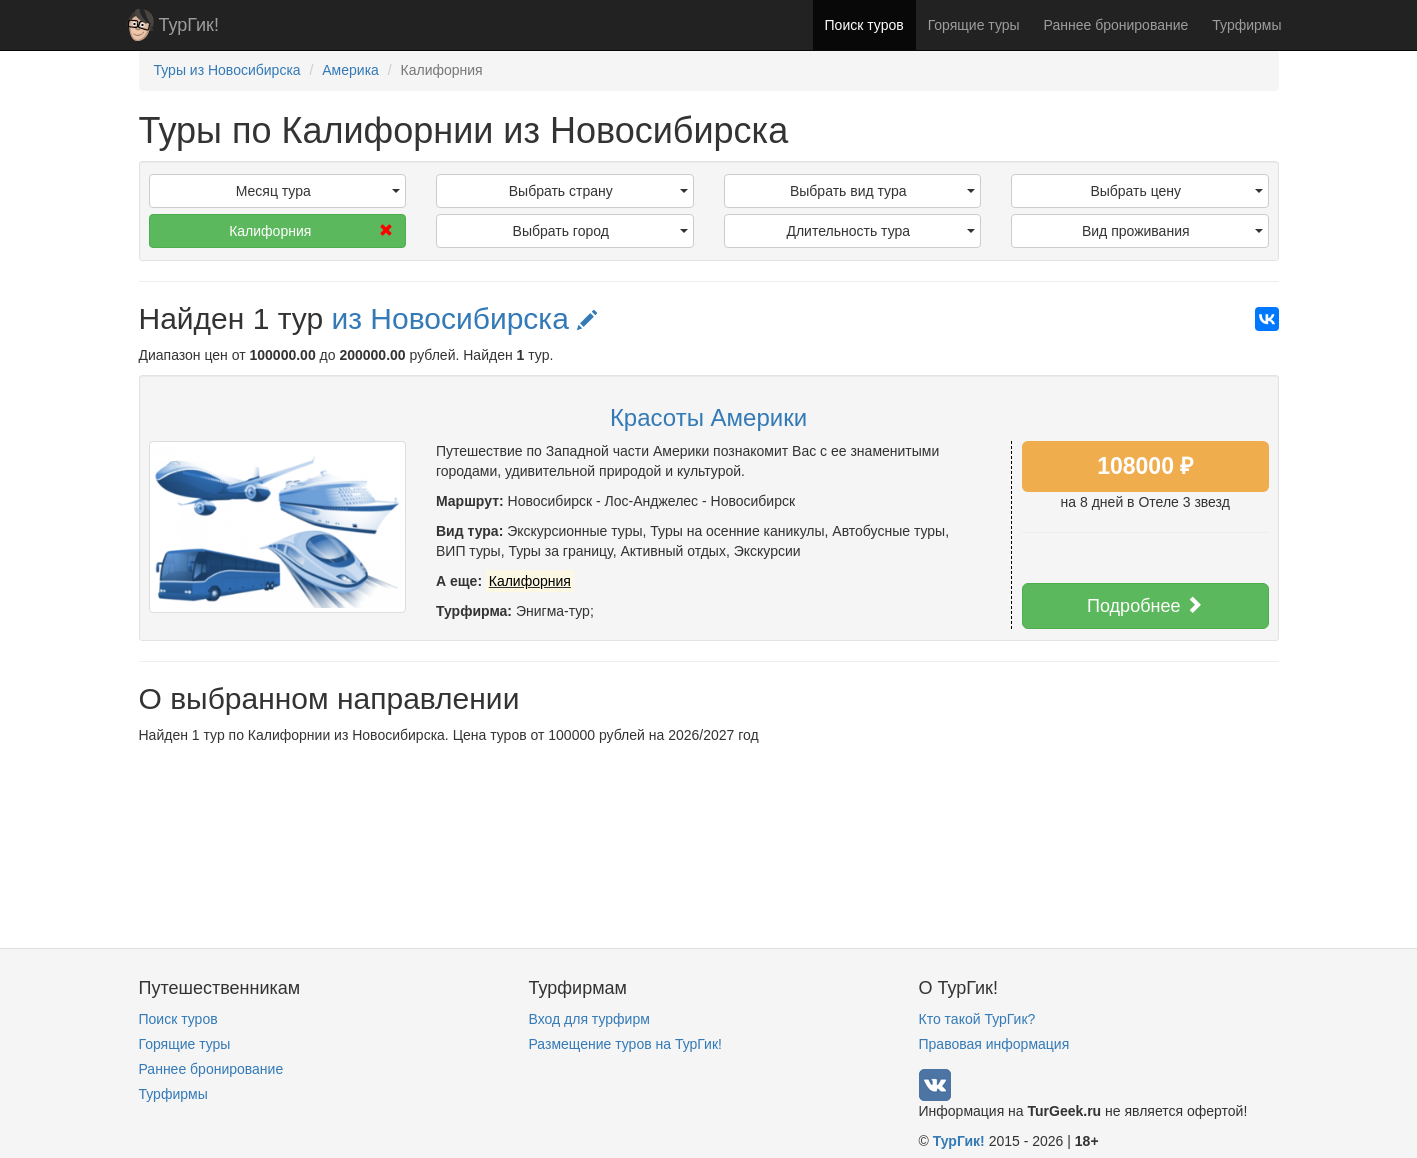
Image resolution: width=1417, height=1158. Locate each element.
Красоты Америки (708, 417)
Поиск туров (864, 25)
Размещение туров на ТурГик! (625, 1044)
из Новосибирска (464, 318)
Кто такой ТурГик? (977, 1019)
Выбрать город (600, 231)
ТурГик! (189, 25)
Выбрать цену (1176, 191)
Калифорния (311, 231)
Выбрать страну (598, 191)
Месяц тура (318, 191)
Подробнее (1145, 605)
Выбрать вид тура (882, 191)
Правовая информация (994, 1044)
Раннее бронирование (1116, 25)
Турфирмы (1246, 25)
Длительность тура (880, 231)
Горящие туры (974, 25)
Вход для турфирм (589, 1019)
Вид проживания (1172, 231)
